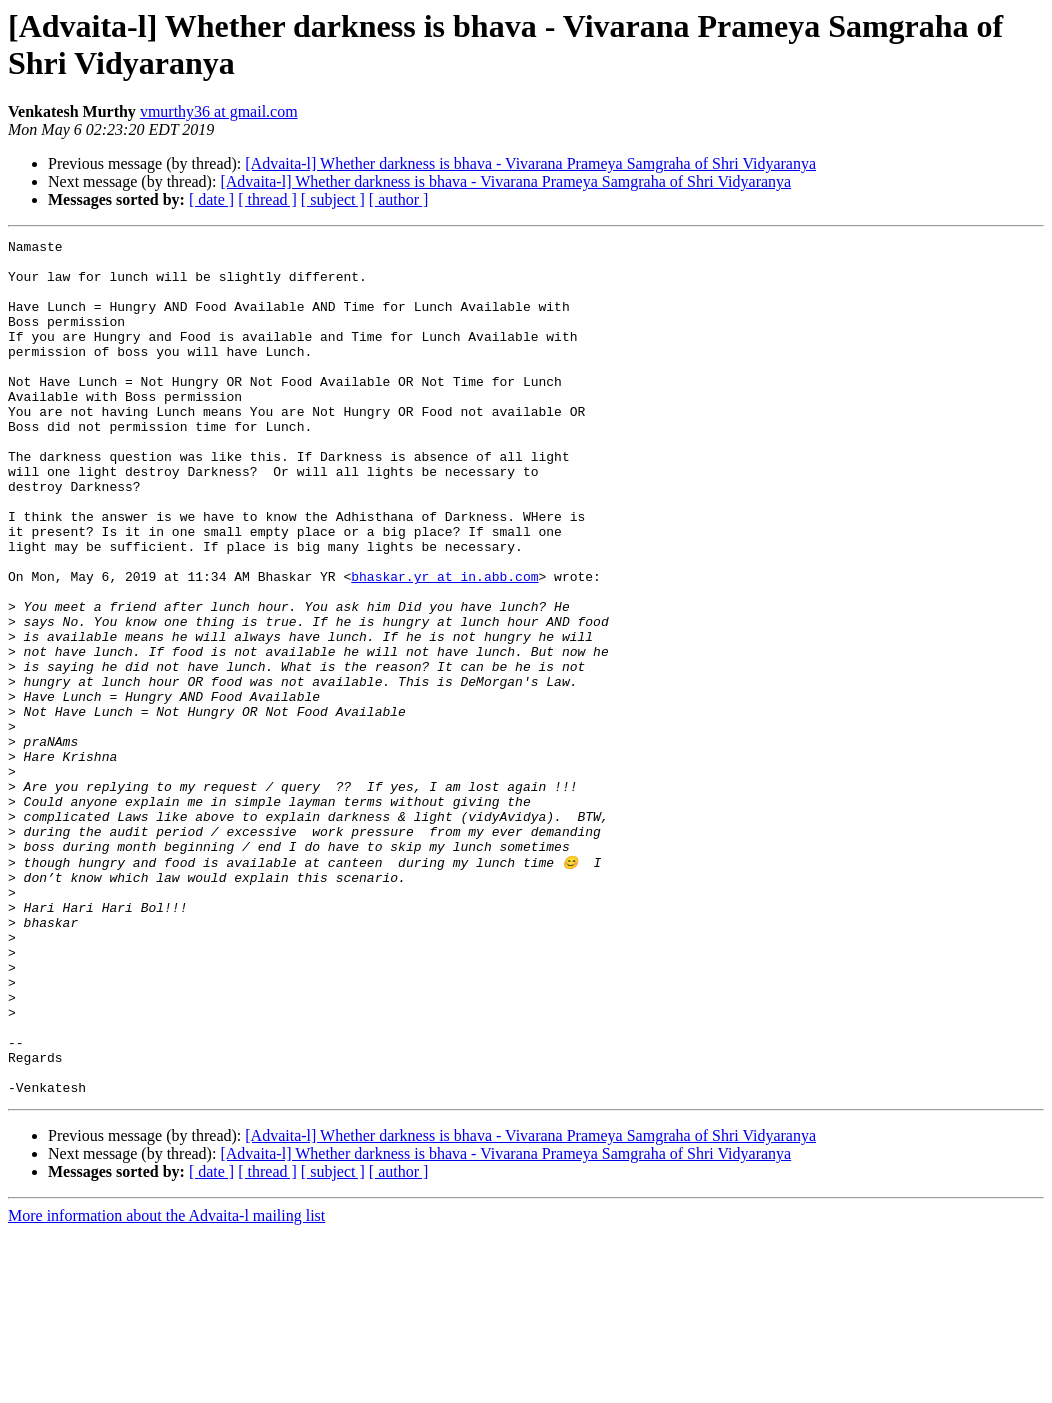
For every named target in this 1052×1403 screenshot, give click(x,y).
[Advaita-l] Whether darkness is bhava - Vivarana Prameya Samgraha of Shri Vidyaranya (530, 163)
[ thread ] (267, 199)
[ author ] (399, 199)
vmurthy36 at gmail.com (219, 111)
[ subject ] (333, 199)
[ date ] (211, 199)
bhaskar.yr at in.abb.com (444, 645)
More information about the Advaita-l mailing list (166, 1385)
